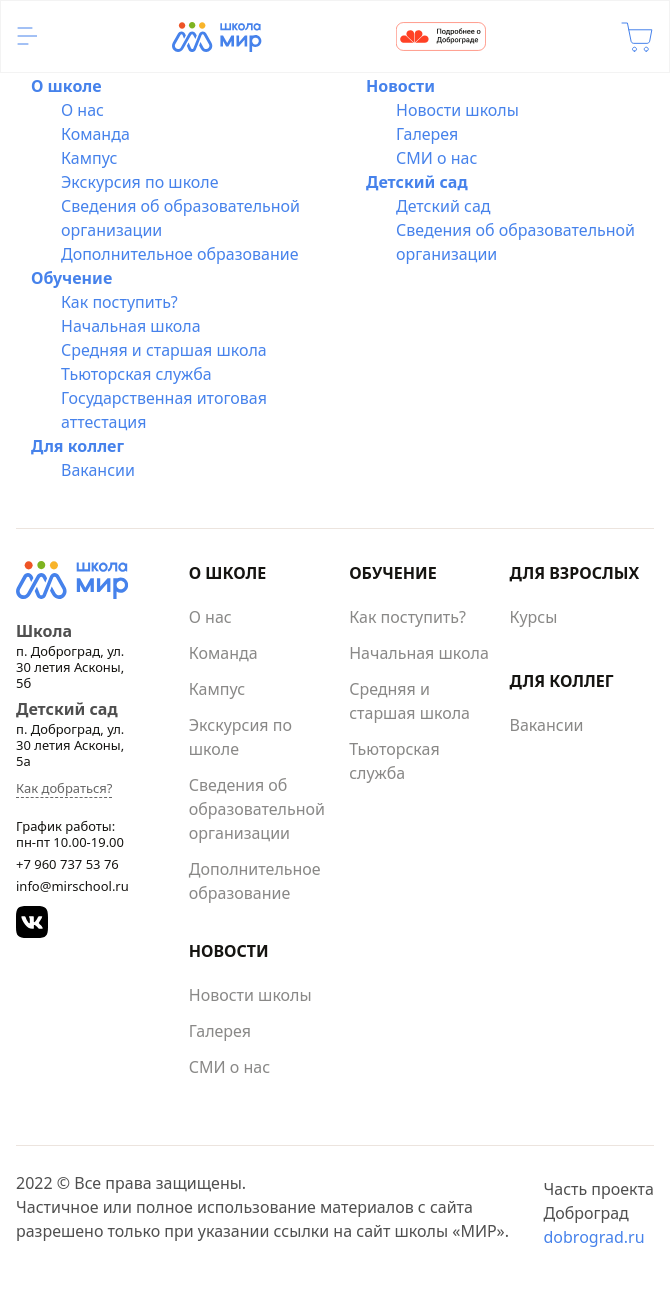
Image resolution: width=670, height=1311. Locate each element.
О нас (82, 110)
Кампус (89, 158)
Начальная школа (131, 326)
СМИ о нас (436, 158)
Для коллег (77, 446)
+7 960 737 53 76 (67, 864)
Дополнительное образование (180, 254)
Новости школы (457, 110)
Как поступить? (119, 302)
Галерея (427, 134)
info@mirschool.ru (72, 886)
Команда (95, 134)
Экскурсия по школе (140, 182)
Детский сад (417, 182)
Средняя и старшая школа (164, 350)
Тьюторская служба (136, 374)
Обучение (71, 278)
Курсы (534, 617)
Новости (400, 86)
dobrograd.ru (593, 1237)
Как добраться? (64, 788)
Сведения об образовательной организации (257, 809)
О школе (66, 86)
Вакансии (98, 470)
